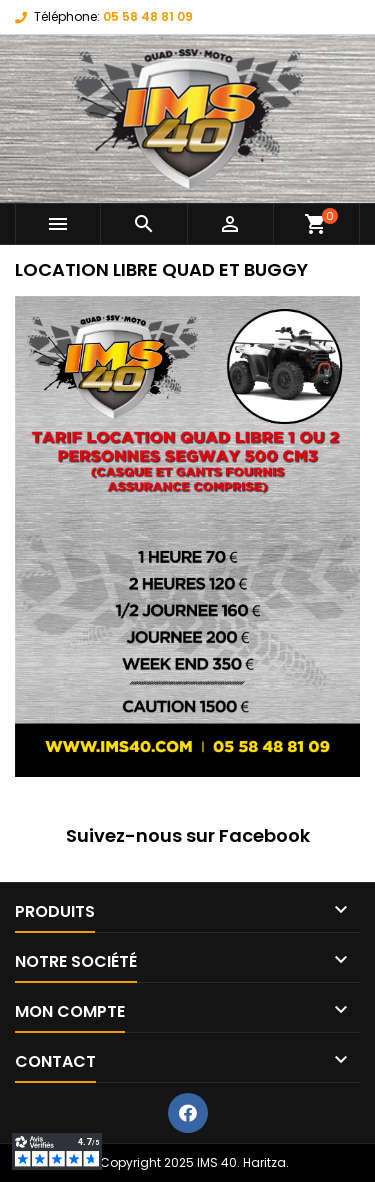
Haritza (264, 1162)
